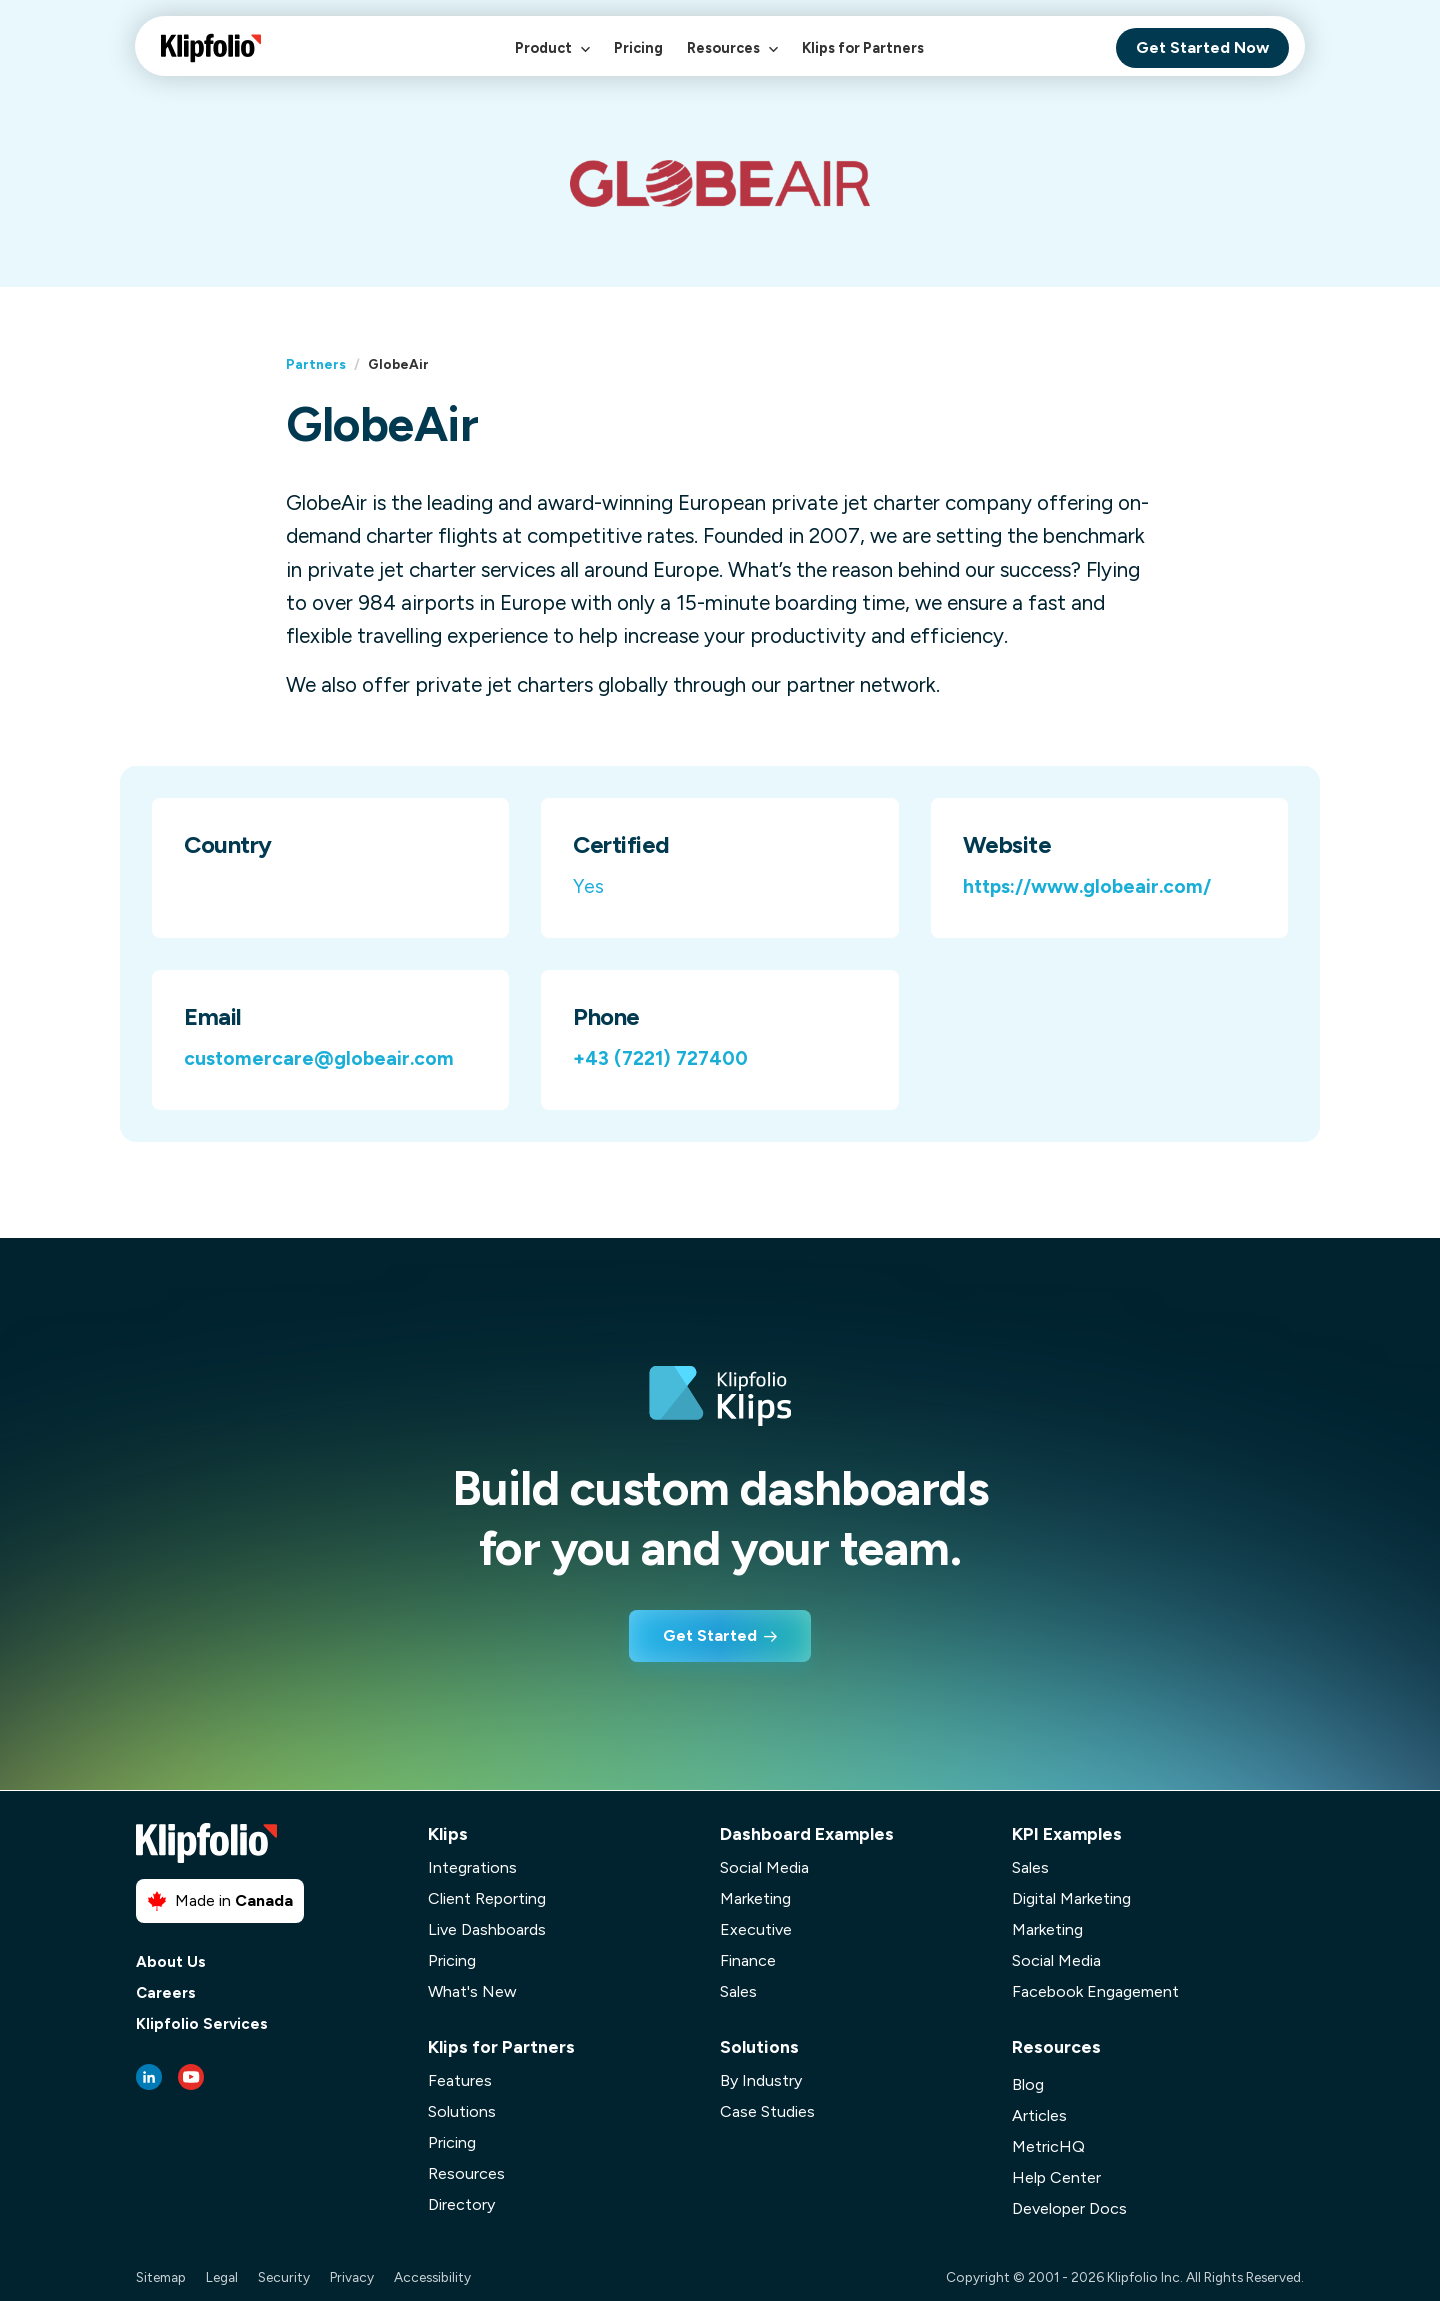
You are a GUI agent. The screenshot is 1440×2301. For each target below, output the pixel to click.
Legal (222, 2277)
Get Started (710, 1635)
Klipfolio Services (202, 2024)
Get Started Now (1202, 47)
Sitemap (161, 2277)
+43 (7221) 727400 (660, 1058)
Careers (166, 1993)
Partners (316, 364)
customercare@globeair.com (319, 1058)
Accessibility (432, 2277)
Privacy (352, 2277)
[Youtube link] (191, 2077)
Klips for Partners (863, 48)
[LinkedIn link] (149, 2077)
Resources (732, 58)
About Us (171, 1962)
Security (284, 2277)
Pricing (638, 48)
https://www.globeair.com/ (1087, 886)
